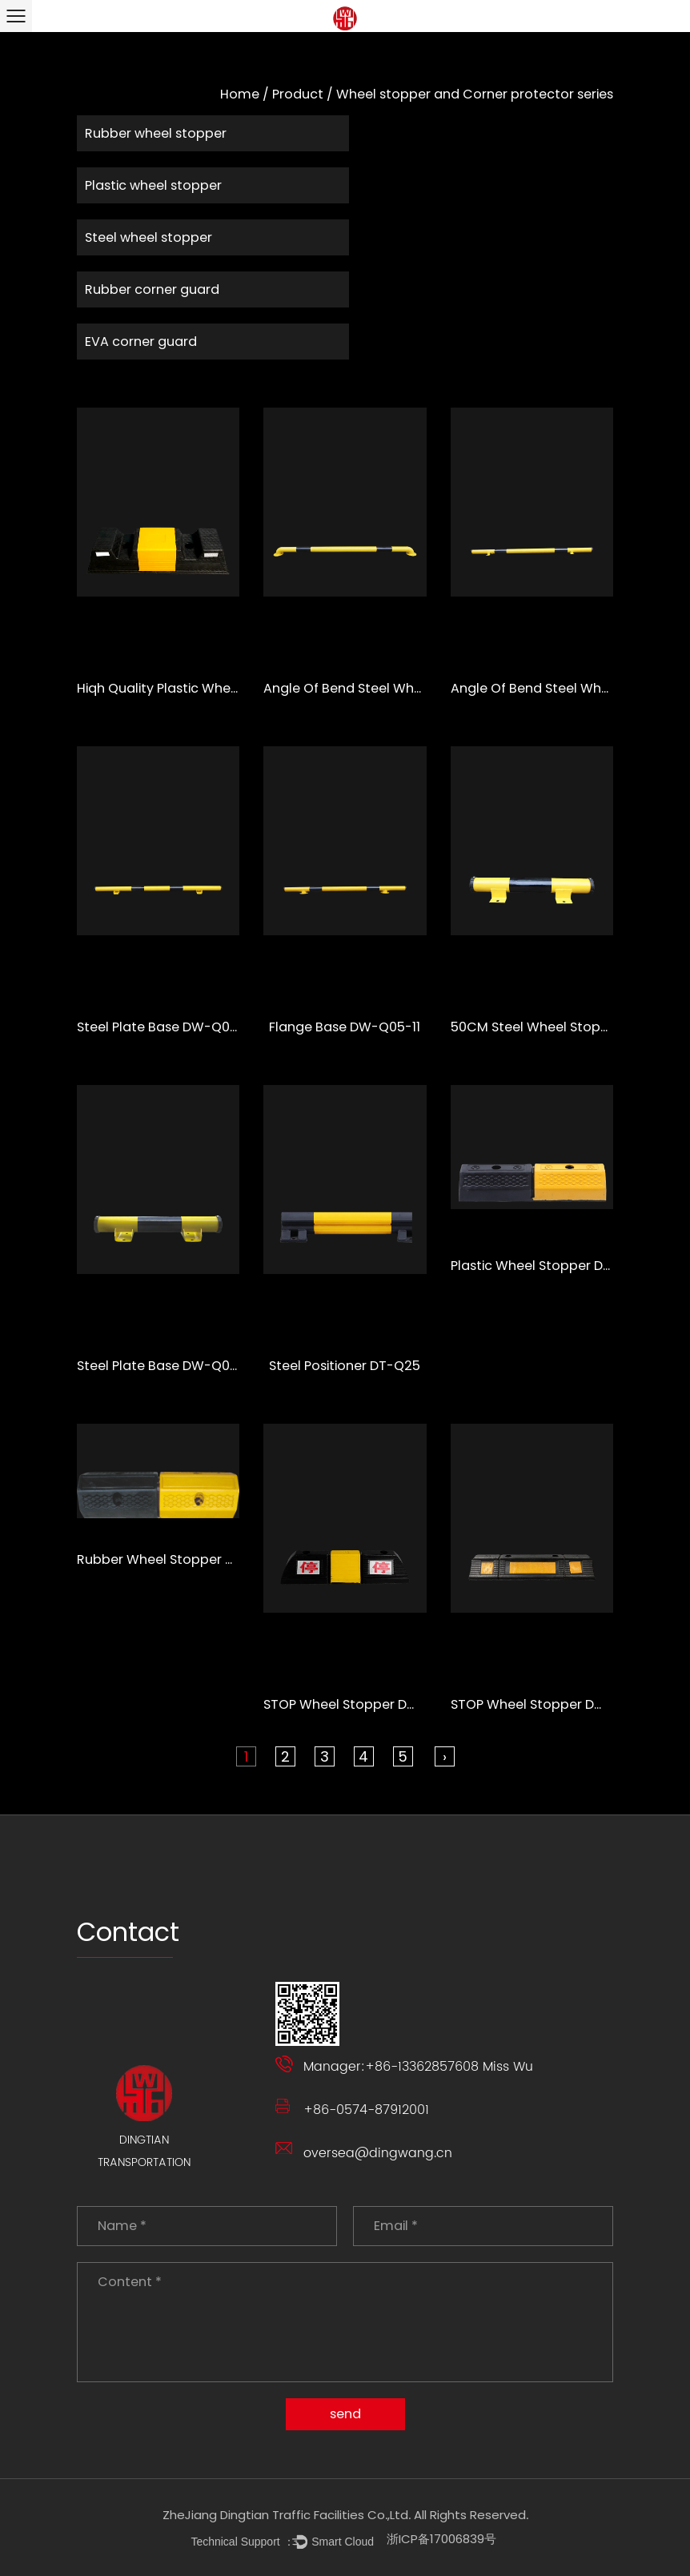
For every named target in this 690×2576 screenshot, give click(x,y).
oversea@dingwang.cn (377, 2153)
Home (239, 94)
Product (297, 94)
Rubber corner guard (152, 289)
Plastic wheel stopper (153, 185)
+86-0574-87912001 (366, 2110)
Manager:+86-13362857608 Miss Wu (418, 2066)
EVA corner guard (141, 341)
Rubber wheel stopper (156, 133)
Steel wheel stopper (148, 237)
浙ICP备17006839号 (441, 2538)
